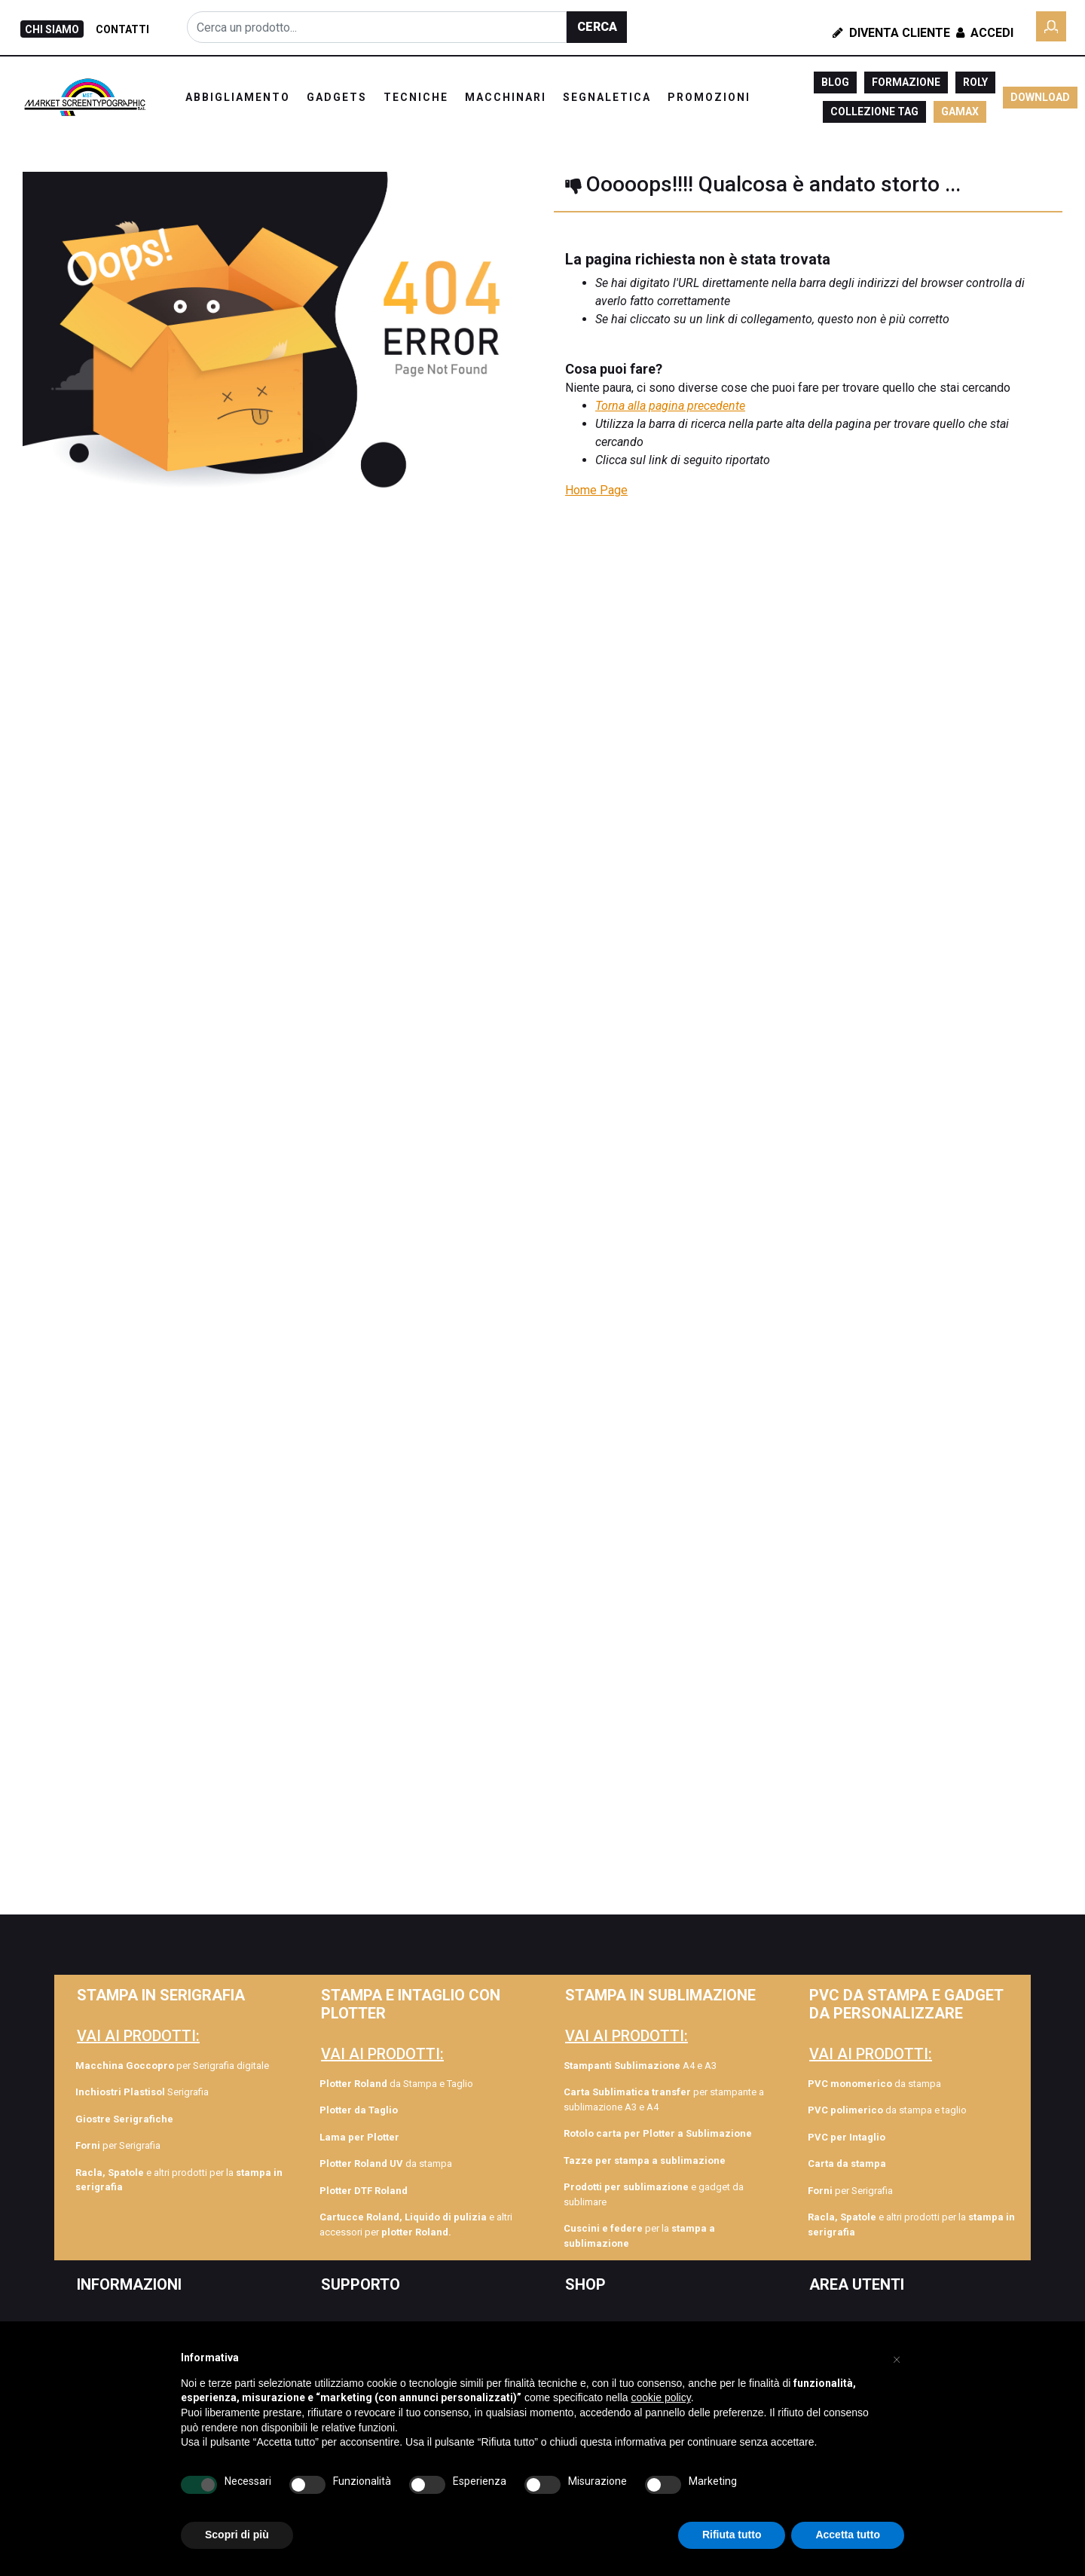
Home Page (596, 490)
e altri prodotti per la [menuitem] (179, 2180)
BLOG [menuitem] (835, 82)
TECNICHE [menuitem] (416, 97)
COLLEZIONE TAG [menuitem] (874, 111)
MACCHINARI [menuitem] (505, 97)
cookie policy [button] (661, 2397)
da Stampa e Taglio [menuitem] (396, 2083)
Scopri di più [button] (237, 2535)
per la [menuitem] (639, 2236)
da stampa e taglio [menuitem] (887, 2110)
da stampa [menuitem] (385, 2163)
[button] (597, 27)
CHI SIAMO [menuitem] (52, 29)
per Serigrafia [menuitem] (117, 2145)
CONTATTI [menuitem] (122, 29)
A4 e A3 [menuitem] (640, 2065)
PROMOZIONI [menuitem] (709, 97)
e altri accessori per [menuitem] (415, 2224)
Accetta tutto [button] (847, 2535)
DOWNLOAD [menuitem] (1040, 97)
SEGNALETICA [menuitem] (607, 97)
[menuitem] (179, 2119)
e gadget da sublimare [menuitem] (654, 2194)
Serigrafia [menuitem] (142, 2092)
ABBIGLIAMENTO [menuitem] (237, 97)
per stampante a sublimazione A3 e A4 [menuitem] (664, 2099)
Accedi (983, 33)
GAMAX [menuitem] (960, 111)
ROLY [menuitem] (975, 82)
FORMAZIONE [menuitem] (906, 82)
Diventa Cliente (891, 33)
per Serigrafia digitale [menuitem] (172, 2065)
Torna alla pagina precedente (670, 406)
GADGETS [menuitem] (337, 97)
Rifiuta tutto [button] (732, 2535)
